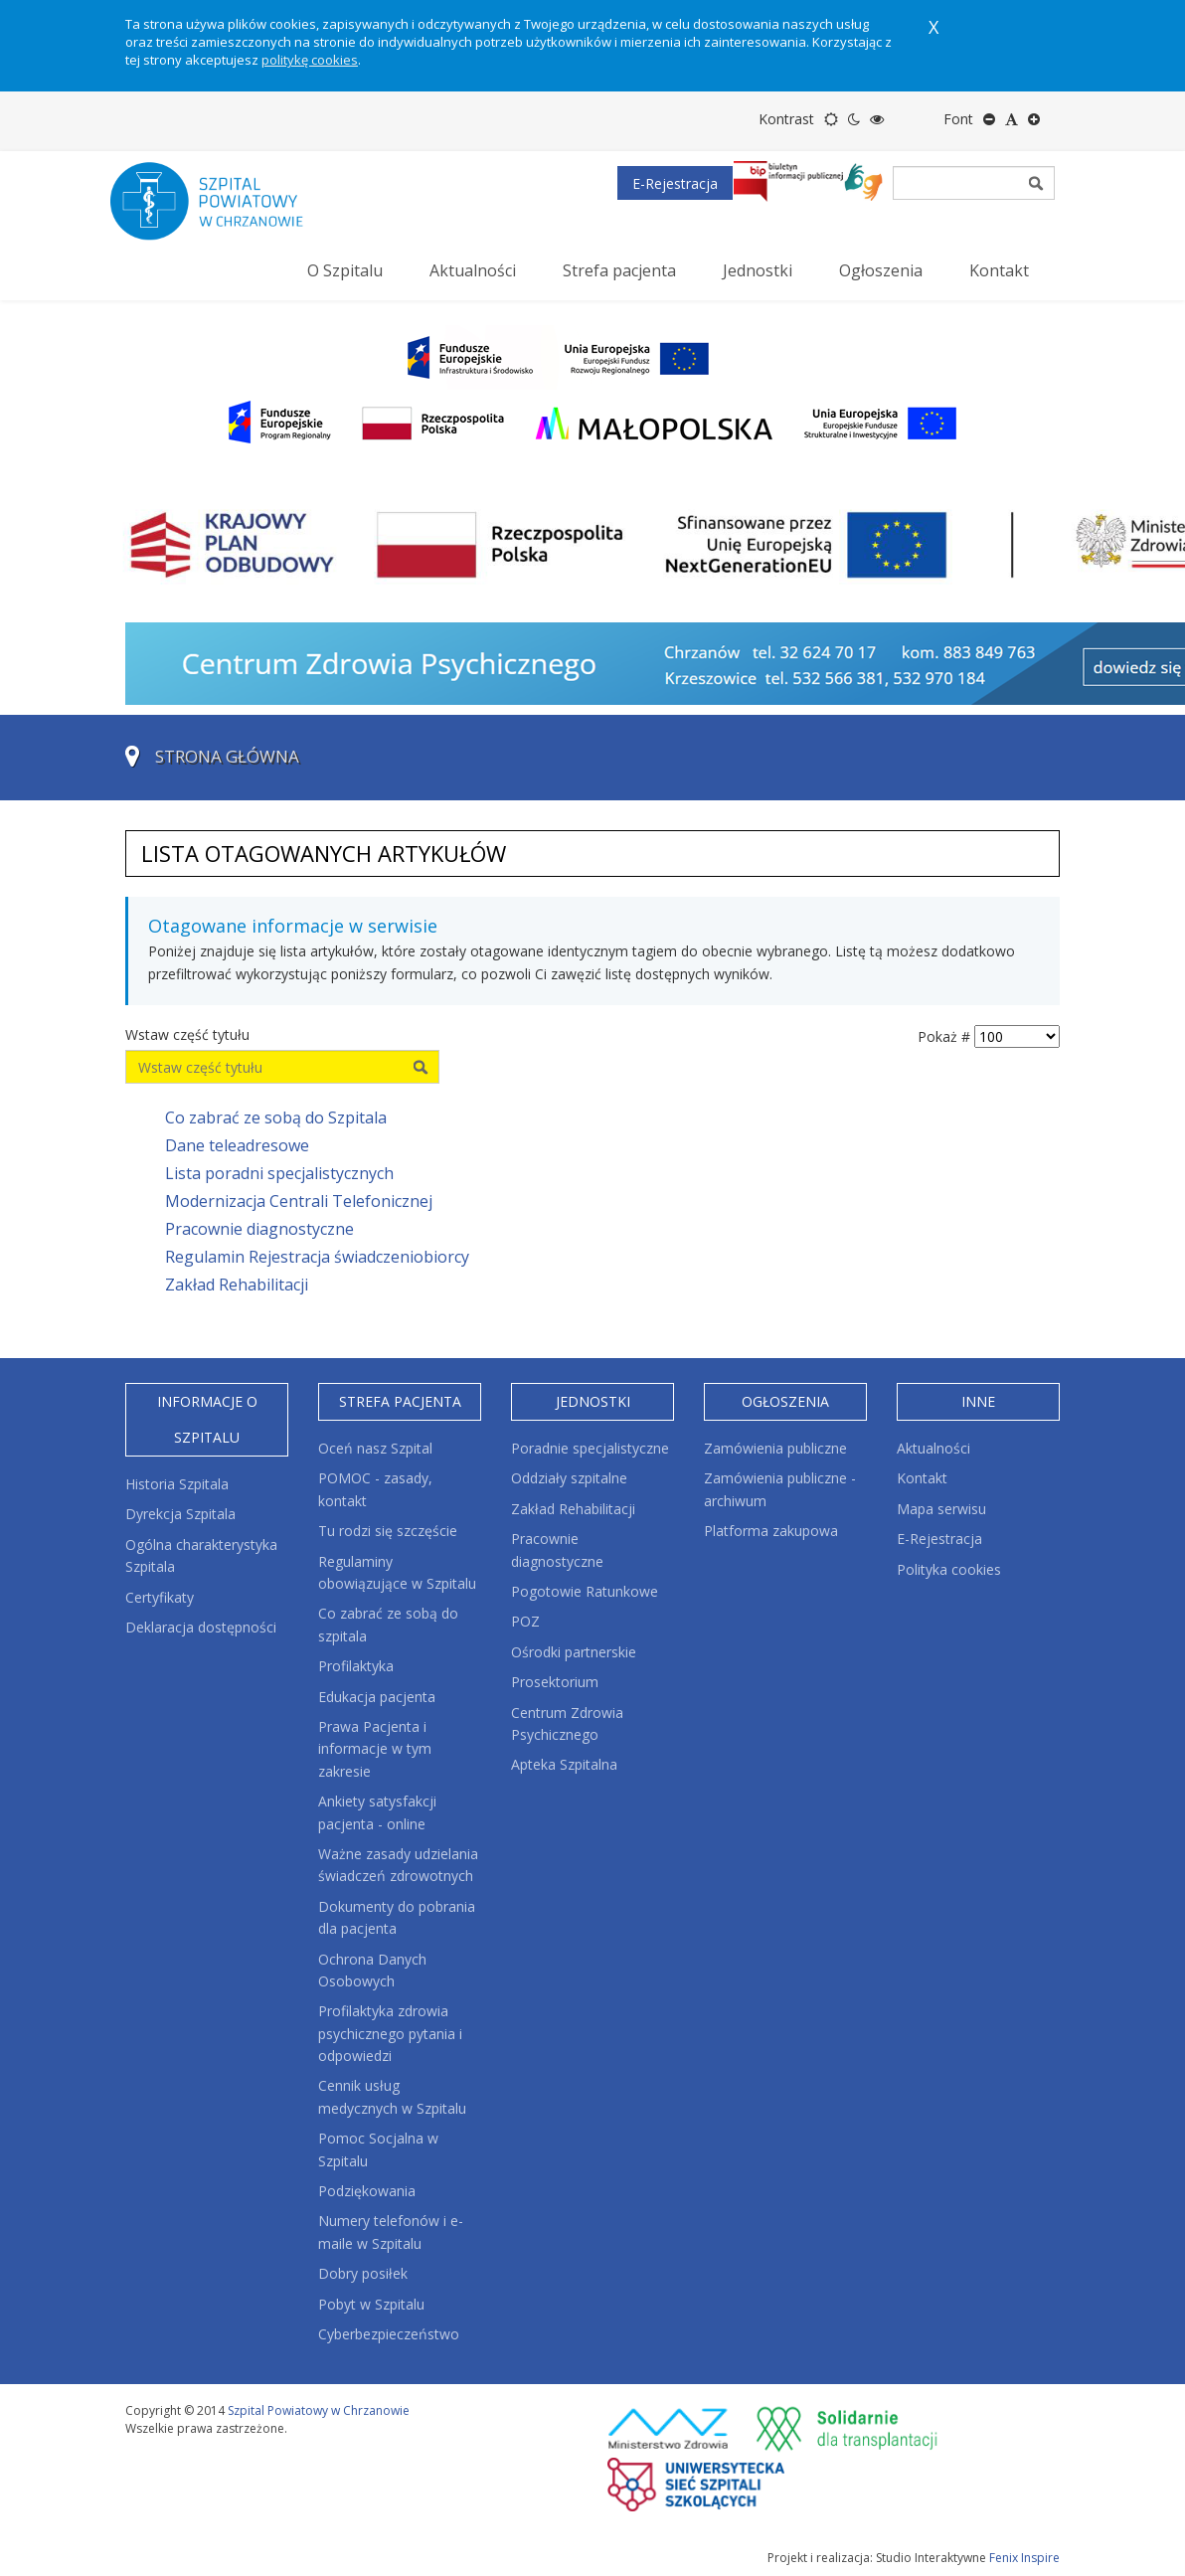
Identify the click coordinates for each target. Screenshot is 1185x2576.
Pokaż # (944, 1036)
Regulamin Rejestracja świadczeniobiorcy (317, 1257)
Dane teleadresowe (237, 1145)
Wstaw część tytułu (189, 1034)
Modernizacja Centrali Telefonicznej (298, 1201)
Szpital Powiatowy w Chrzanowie (319, 2410)
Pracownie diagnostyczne (259, 1229)
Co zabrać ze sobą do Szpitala (276, 1117)
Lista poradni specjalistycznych (279, 1173)
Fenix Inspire (1024, 2557)
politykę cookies (309, 60)
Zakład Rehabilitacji (236, 1284)
